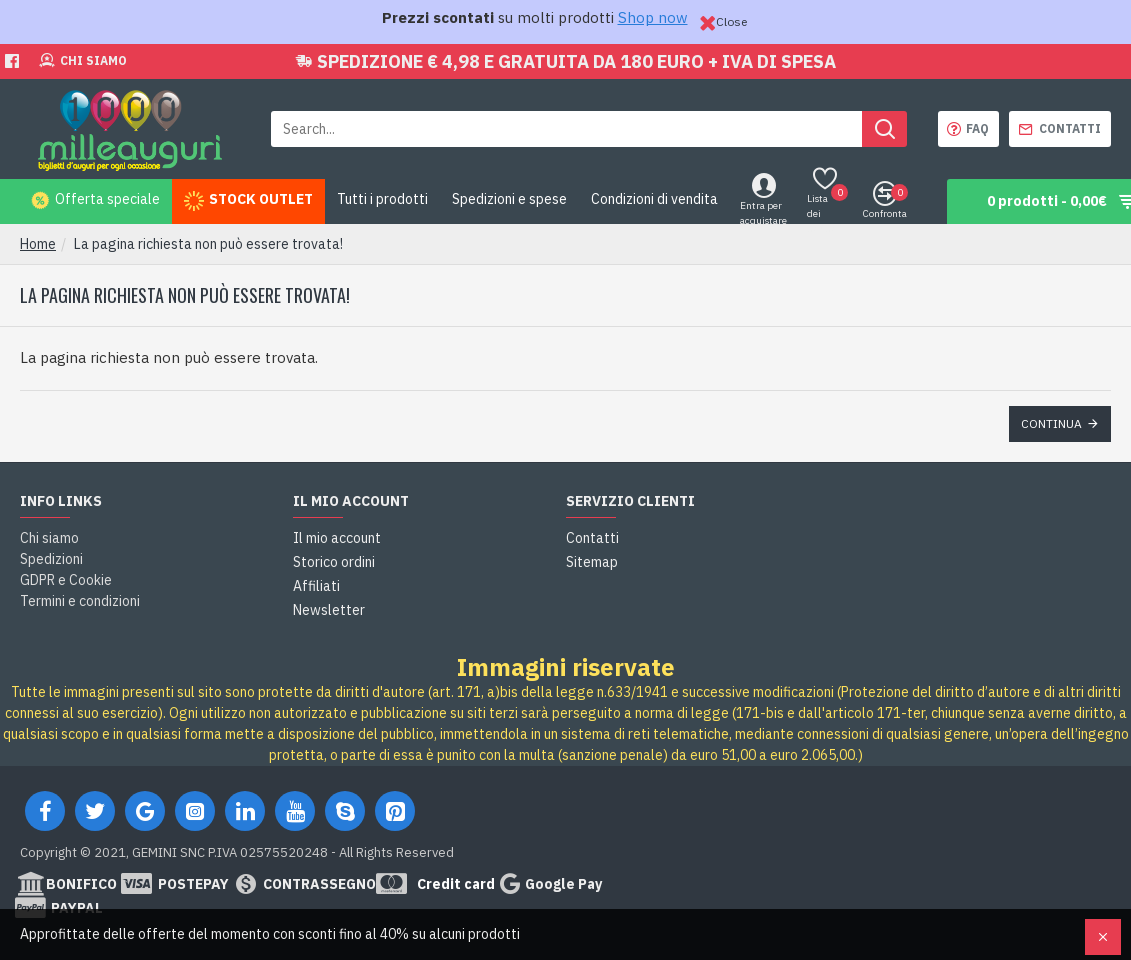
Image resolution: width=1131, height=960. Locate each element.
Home (38, 244)
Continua (1051, 423)
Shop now (653, 17)
